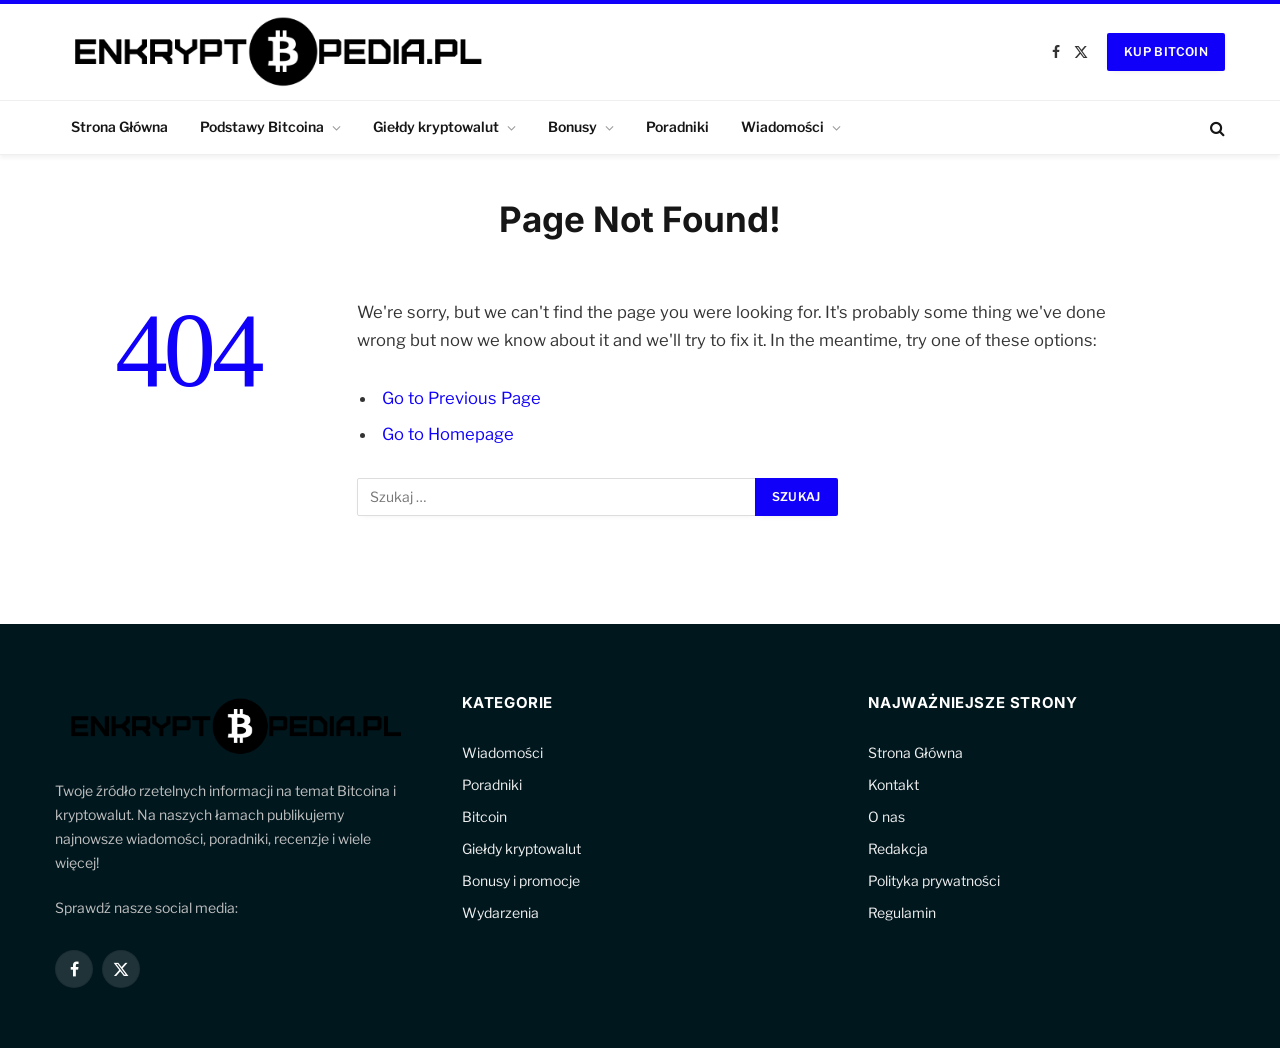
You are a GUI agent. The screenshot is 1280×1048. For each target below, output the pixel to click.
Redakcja (898, 848)
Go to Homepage (448, 434)
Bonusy (572, 126)
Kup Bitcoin (1166, 51)
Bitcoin (484, 816)
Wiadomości (782, 126)
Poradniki (677, 126)
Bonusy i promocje (521, 880)
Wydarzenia (500, 912)
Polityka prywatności (934, 880)
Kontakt (893, 784)
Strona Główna (119, 126)
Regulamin (902, 912)
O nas (886, 816)
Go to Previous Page (461, 398)
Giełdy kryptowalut (436, 126)
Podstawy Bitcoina (262, 126)
